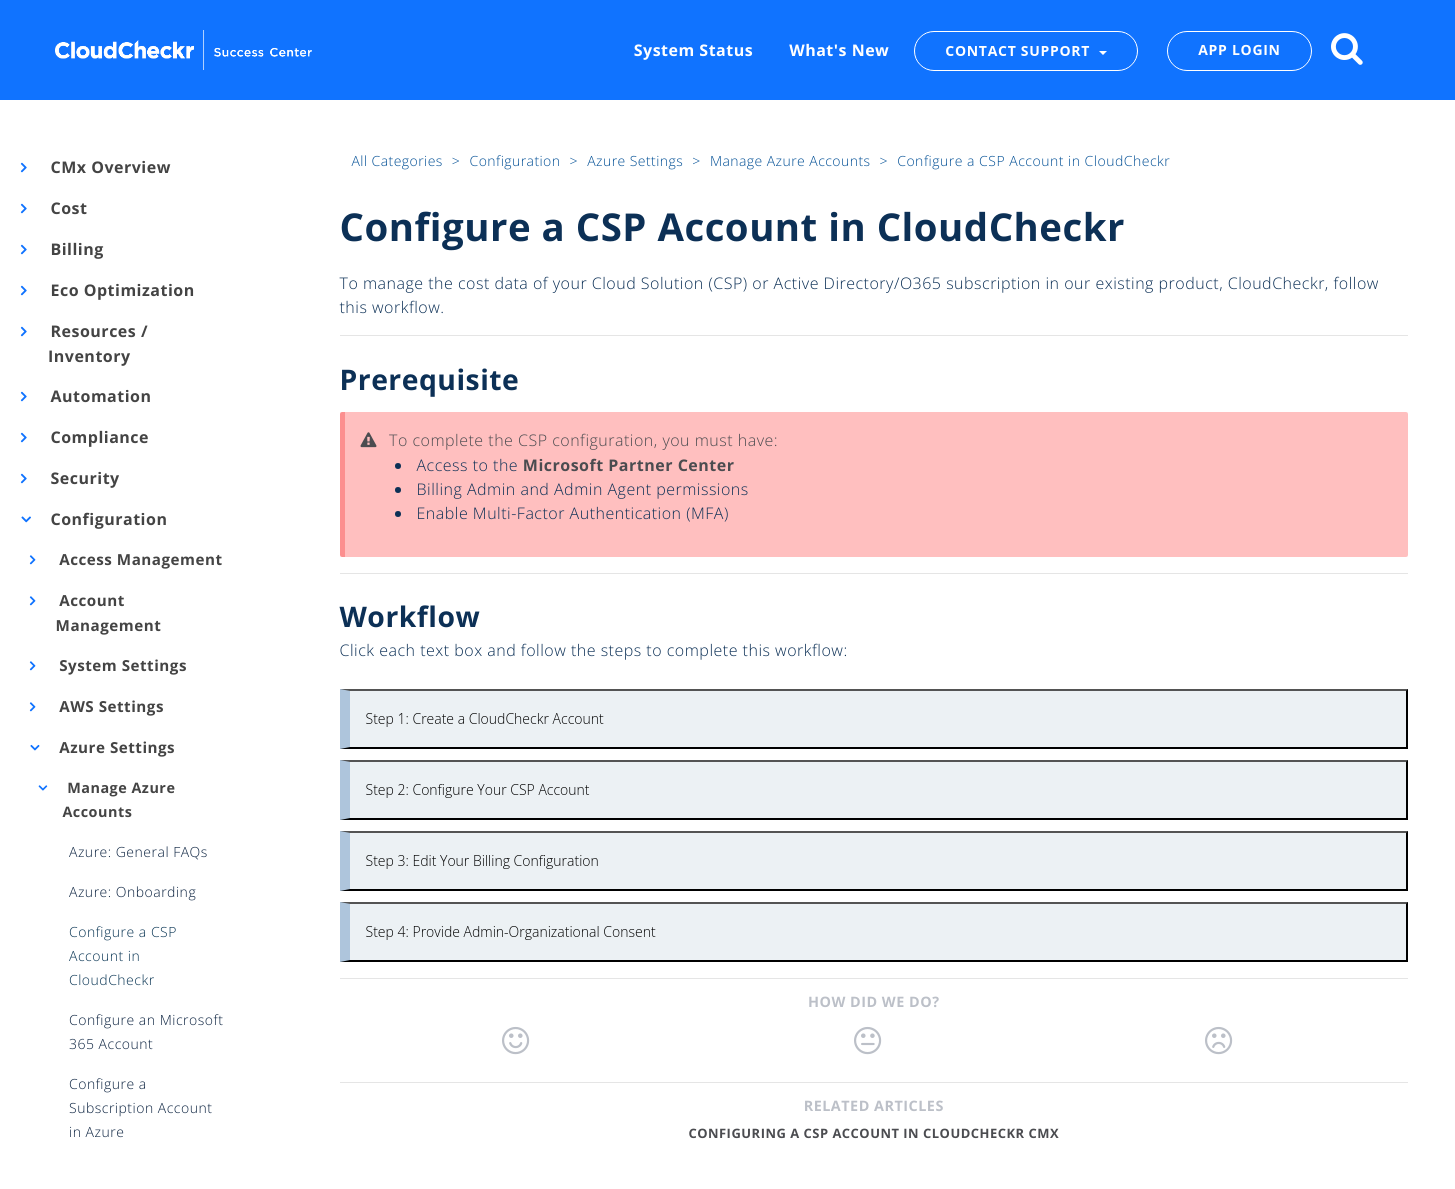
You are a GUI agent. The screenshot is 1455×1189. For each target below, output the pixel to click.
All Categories (398, 161)
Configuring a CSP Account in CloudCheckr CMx (873, 1133)
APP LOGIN (1239, 50)
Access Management (139, 560)
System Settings (121, 666)
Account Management (109, 613)
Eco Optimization (121, 290)
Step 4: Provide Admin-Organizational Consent (511, 931)
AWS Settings (110, 707)
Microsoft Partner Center (629, 465)
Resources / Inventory (98, 343)
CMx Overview (109, 167)
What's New (839, 50)
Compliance (98, 437)
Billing (76, 249)
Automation (100, 396)
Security (84, 478)
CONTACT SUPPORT (1019, 50)
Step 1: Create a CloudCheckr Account (485, 718)
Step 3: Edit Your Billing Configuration (482, 860)
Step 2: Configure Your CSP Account (478, 789)
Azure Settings (116, 748)
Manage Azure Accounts (118, 800)
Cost (67, 208)
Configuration (107, 519)
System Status (693, 50)
